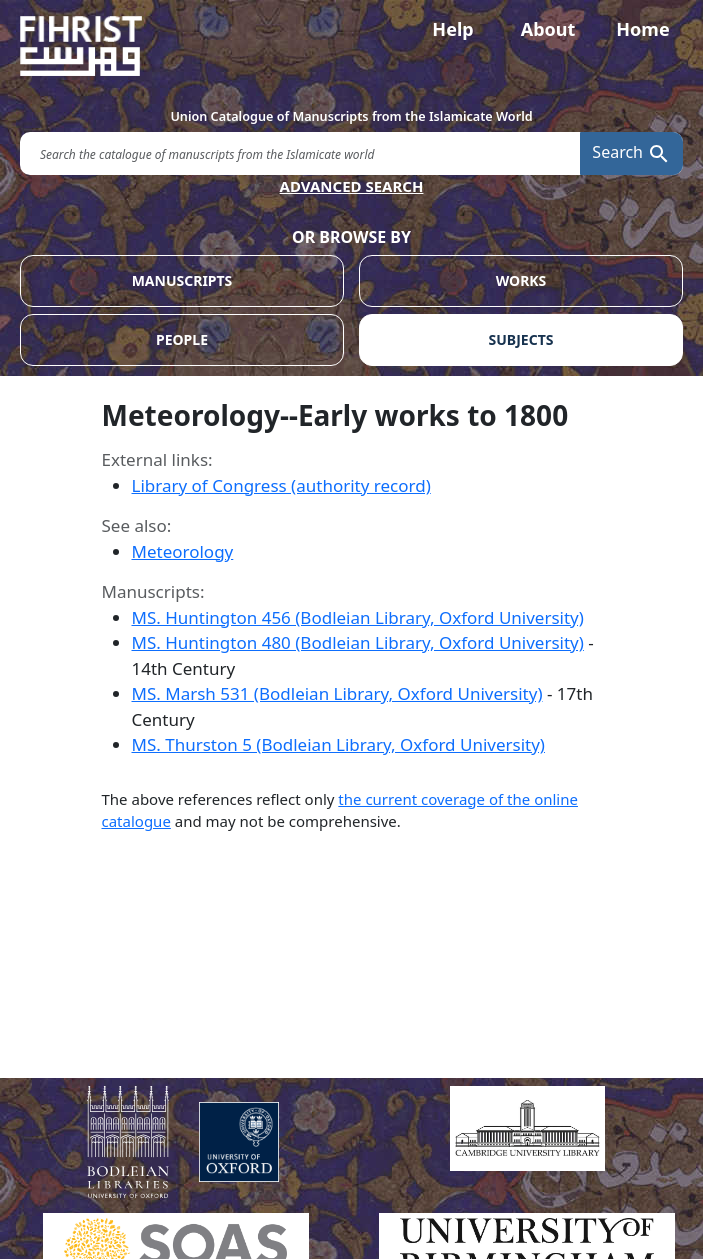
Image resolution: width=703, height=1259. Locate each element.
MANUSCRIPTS (182, 280)
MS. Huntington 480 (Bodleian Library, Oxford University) (358, 642)
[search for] (300, 153)
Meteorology (183, 551)
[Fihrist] (351, 46)
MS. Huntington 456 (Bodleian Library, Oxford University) (358, 617)
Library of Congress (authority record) (281, 485)
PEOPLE (182, 339)
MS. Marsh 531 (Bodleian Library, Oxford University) (337, 693)
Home (642, 29)
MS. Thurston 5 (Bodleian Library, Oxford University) (338, 744)
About (548, 29)
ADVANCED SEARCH (352, 186)
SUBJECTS (521, 339)
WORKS (521, 280)
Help (452, 29)
